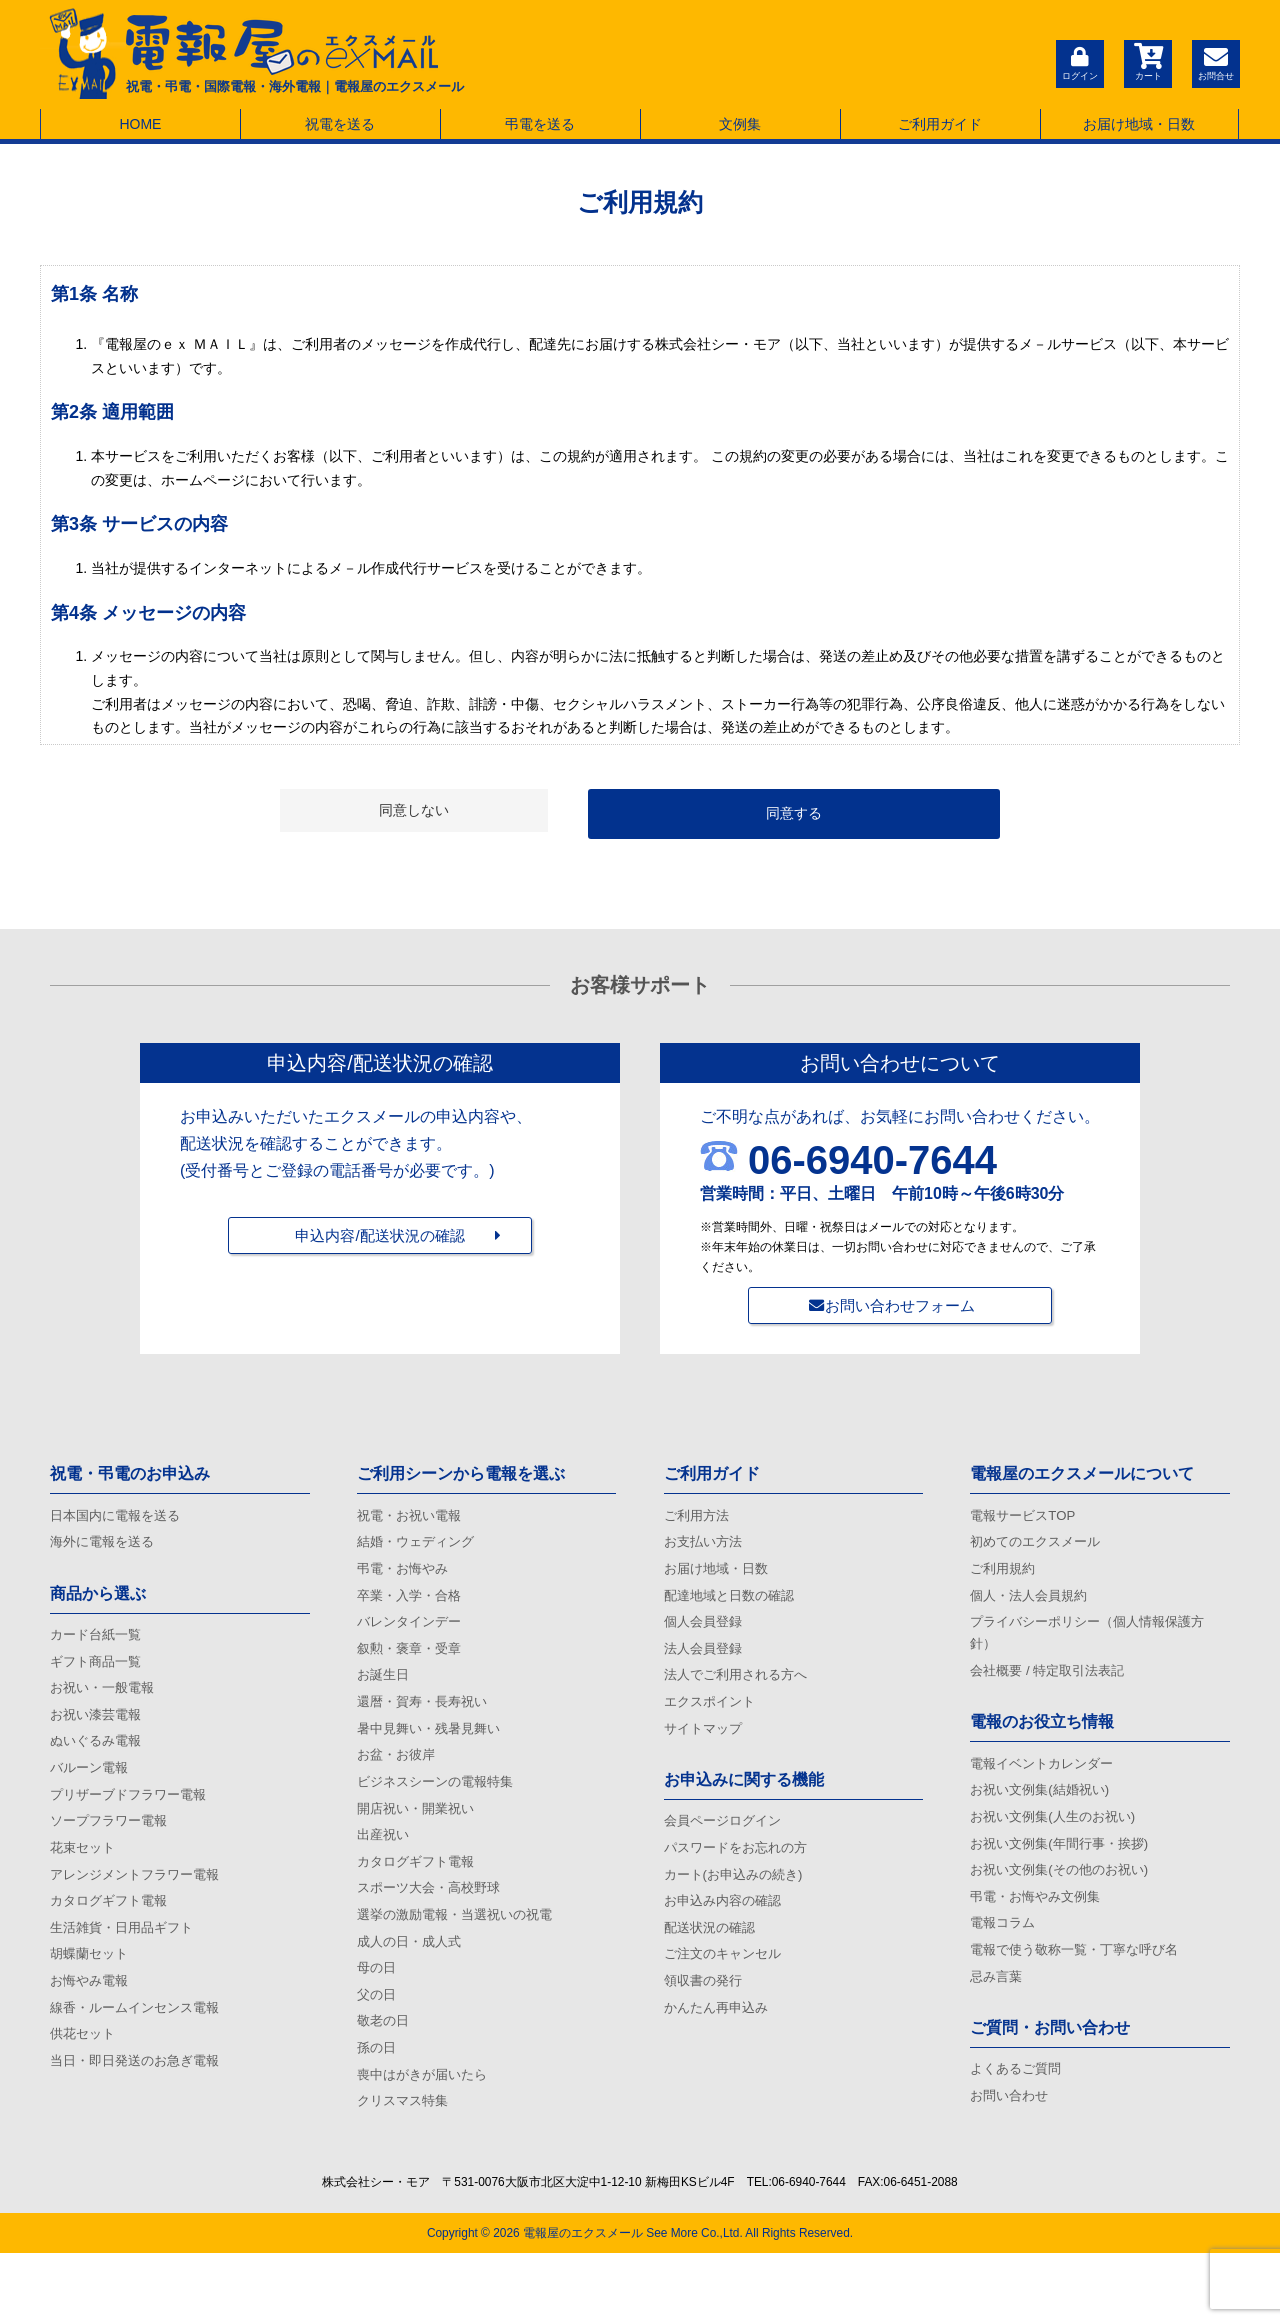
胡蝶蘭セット (92, 1999)
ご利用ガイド (940, 124)
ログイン (1075, 61)
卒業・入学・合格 (413, 1607)
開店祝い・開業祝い (420, 1844)
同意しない (414, 810)
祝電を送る (340, 124)
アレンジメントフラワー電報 (141, 1910)
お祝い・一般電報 (106, 1703)
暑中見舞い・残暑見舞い (434, 1755)
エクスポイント (713, 1726)
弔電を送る (540, 124)
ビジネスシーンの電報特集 (441, 1815)
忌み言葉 (998, 2023)
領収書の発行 (706, 2029)
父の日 (378, 2052)
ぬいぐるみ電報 (99, 1762)
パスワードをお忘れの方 (741, 1881)
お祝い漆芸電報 (99, 1732)
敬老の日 (385, 2081)
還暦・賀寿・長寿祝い (427, 1726)
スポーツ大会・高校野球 (434, 1933)
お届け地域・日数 (1139, 124)
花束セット (85, 1881)
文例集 (740, 124)
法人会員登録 (706, 1666)
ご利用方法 (699, 1518)
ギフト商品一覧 (99, 1673)
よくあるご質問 (1019, 2118)
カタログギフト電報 (113, 1940)
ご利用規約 (1005, 1578)
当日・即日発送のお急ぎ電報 (141, 2118)
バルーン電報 (92, 1792)
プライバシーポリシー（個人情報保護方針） (1096, 1649)
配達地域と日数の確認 (734, 1607)
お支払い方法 (706, 1548)
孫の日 (378, 2111)
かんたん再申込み (720, 2058)
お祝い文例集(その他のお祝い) (1065, 1904)
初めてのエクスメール (1040, 1548)
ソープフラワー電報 (113, 1851)
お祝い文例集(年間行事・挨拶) (1065, 1875)
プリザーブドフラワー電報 (134, 1821)
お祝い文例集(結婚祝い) (1044, 1815)
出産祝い (385, 1874)
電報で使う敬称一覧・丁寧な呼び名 (1082, 1993)
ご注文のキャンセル (727, 1999)
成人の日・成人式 (413, 1992)
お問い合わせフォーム (900, 1305)
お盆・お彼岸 (399, 1785)
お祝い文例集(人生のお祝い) (1058, 1845)
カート (1145, 61)
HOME (140, 124)
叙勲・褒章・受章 (413, 1666)
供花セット (85, 2088)
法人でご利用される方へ (741, 1696)
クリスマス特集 (406, 2170)
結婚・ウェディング (420, 1548)
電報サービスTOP (1026, 1518)
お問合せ (1215, 61)
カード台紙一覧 (99, 1644)
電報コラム (1005, 1963)
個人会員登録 (706, 1637)
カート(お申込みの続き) (738, 1910)
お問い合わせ (1012, 2148)
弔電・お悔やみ (406, 1578)
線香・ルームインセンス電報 (141, 2058)
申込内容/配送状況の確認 (380, 1252)
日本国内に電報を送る (120, 1518)
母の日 (378, 2022)
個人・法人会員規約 (1033, 1607)
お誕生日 (385, 1696)
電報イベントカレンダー (1047, 1786)
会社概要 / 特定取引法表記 (1053, 1690)
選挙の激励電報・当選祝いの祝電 (462, 1963)
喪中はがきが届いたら (427, 2140)
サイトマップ (706, 1755)
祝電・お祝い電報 (413, 1518)
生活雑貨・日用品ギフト (127, 1969)
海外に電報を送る (106, 1548)
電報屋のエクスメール (583, 2303)
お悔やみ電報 (92, 2029)
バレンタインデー (413, 1637)
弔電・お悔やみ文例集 (1040, 1934)
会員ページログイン (727, 1851)
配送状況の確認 (713, 1969)
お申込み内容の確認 (727, 1940)
